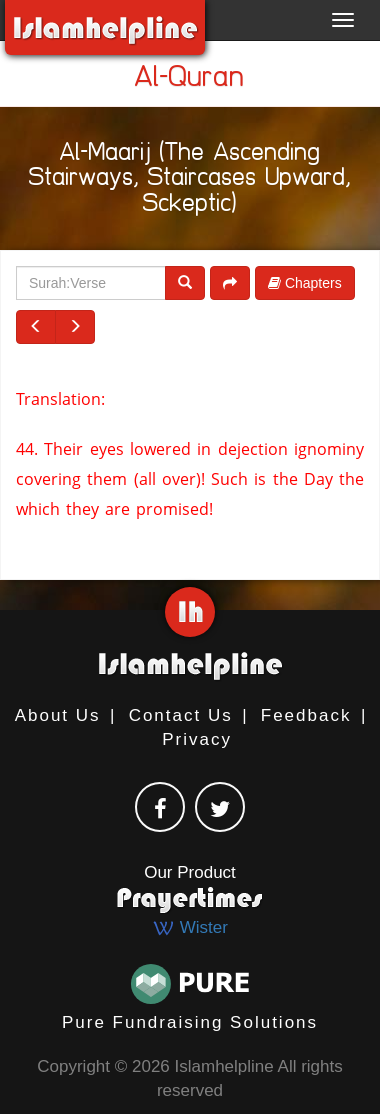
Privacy (197, 739)
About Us (58, 715)
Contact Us (181, 715)
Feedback (306, 715)
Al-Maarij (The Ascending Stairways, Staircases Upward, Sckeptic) (190, 181)
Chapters (305, 283)
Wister (190, 927)
